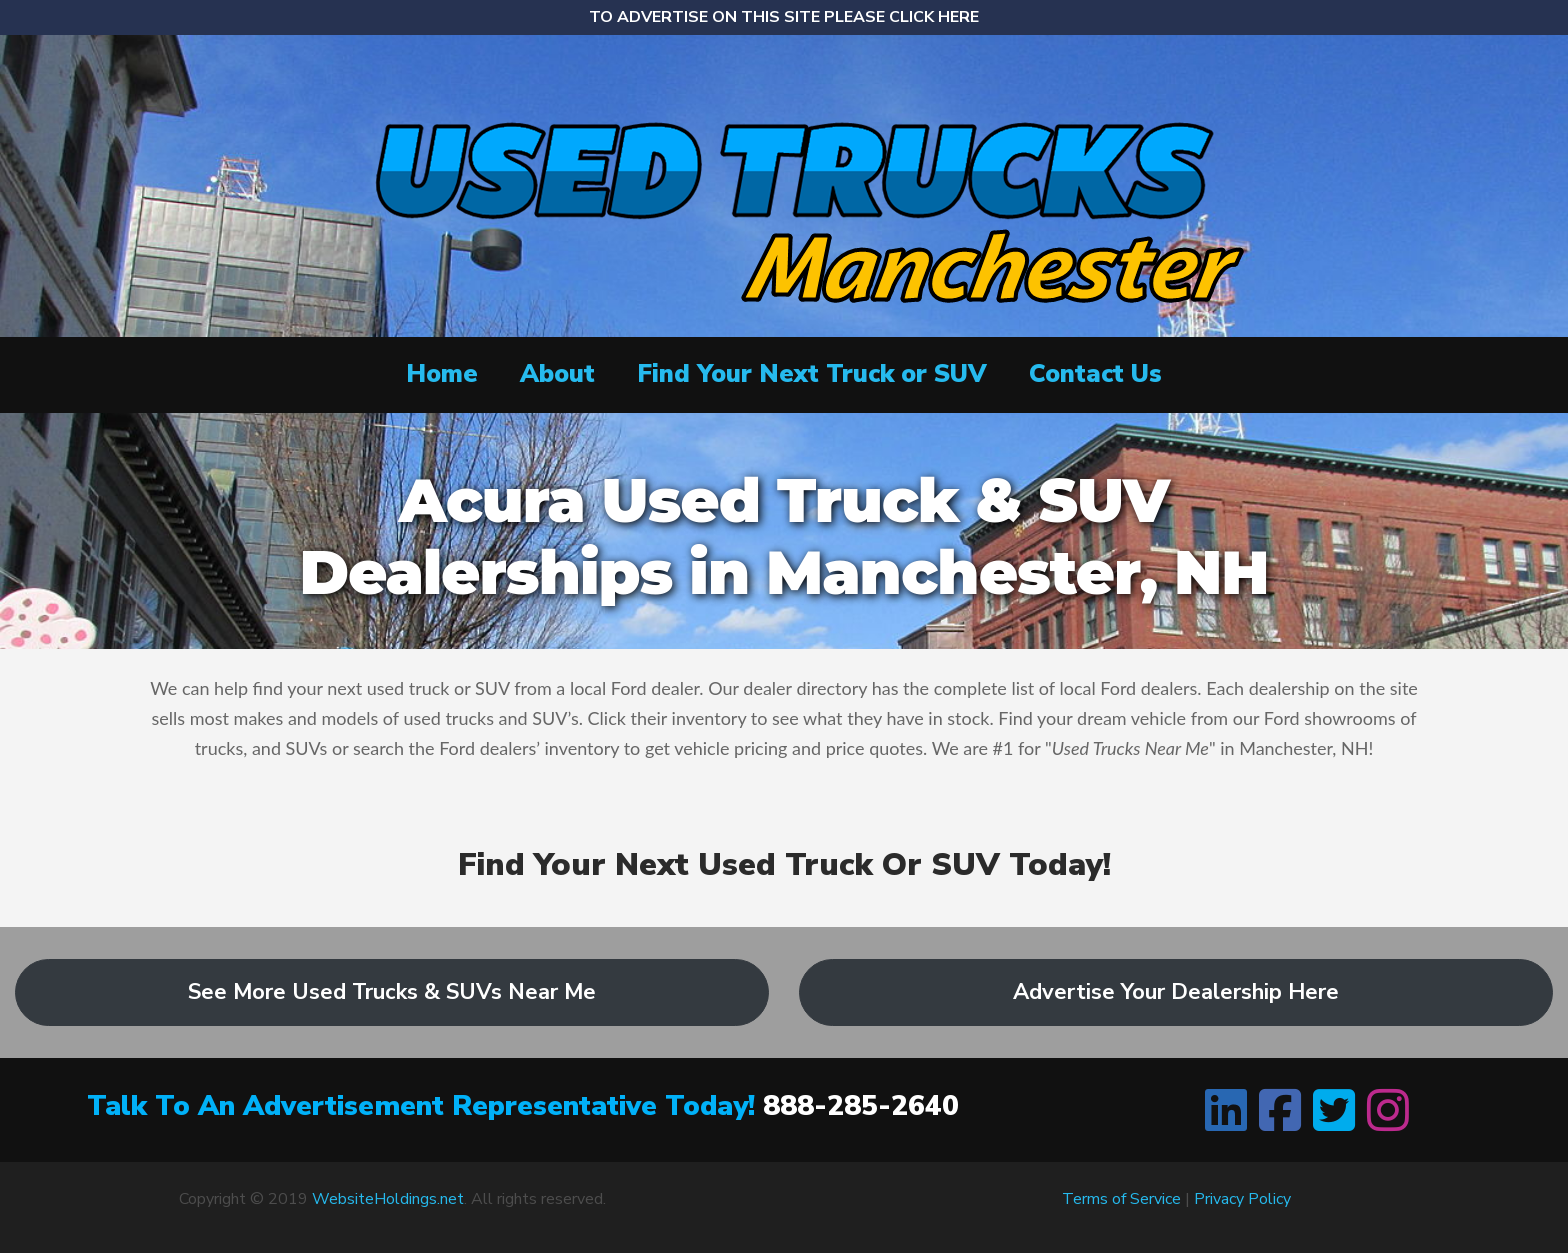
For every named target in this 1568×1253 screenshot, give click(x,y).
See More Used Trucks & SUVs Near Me (392, 992)
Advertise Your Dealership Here (1176, 992)
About (557, 374)
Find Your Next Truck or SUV (812, 374)
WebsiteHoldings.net (388, 1199)
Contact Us (1095, 374)
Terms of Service (1121, 1199)
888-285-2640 (861, 1106)
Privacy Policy (1242, 1199)
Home (442, 374)
